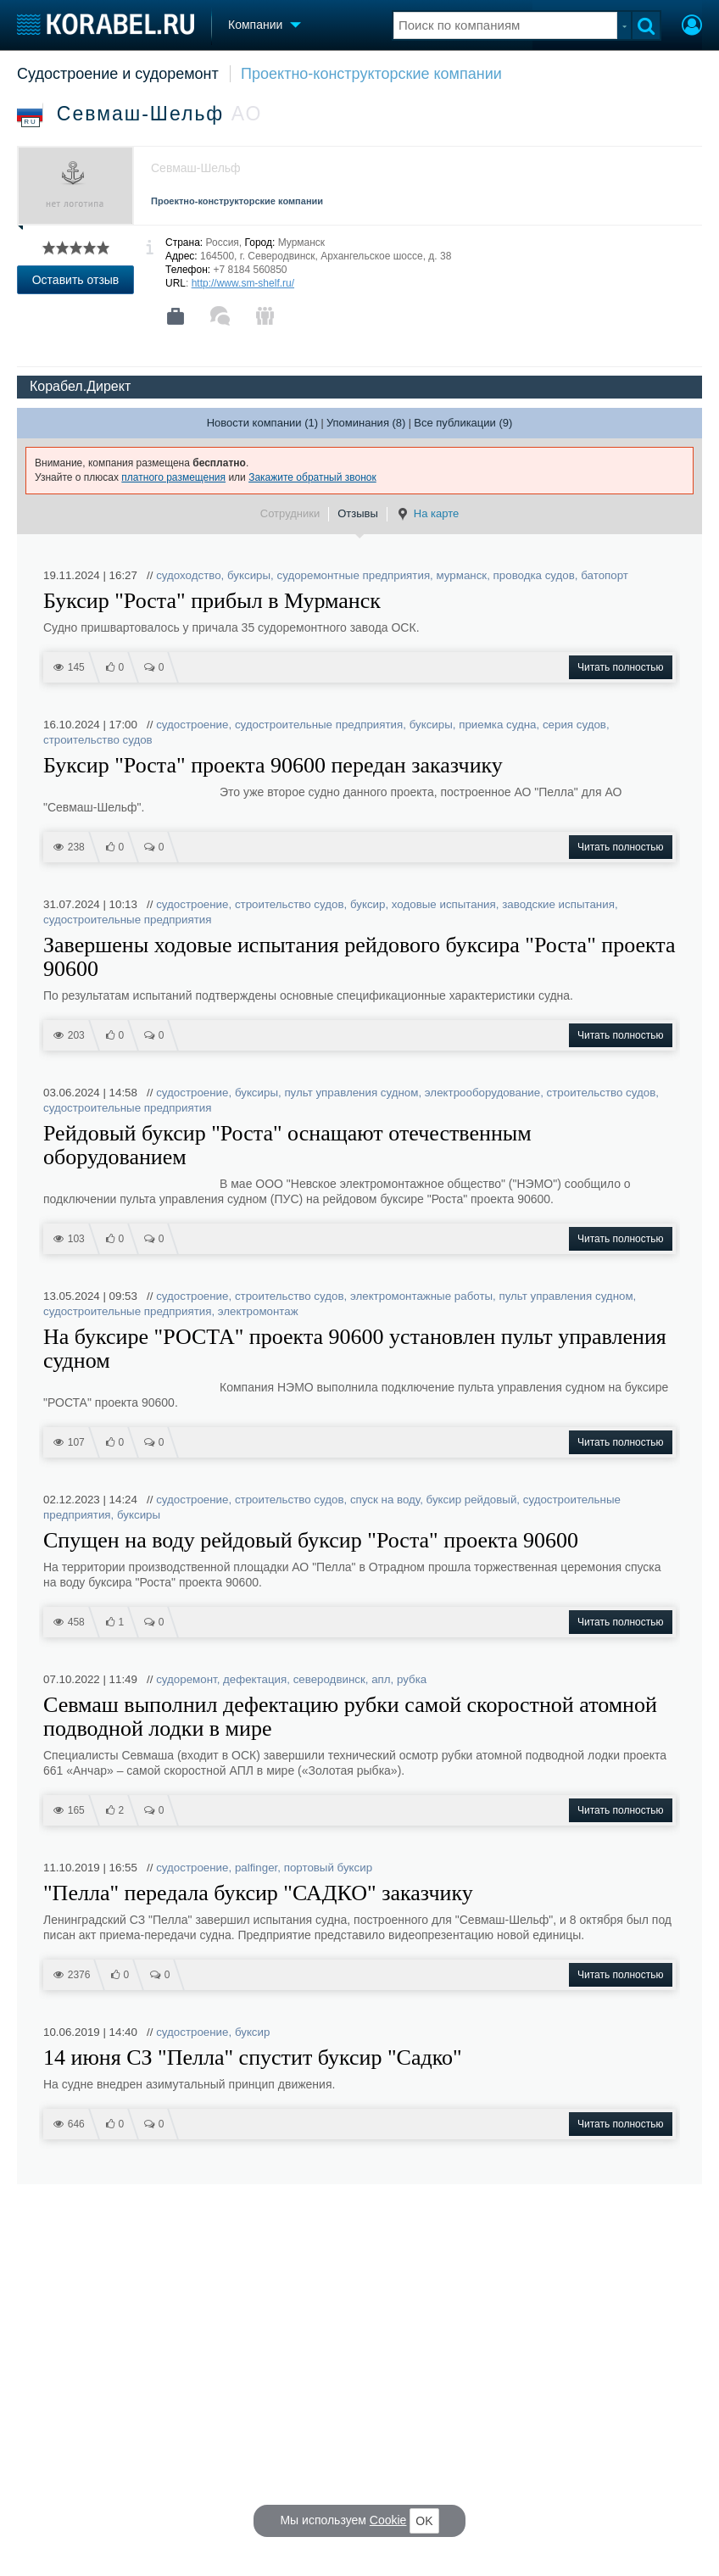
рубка (411, 1679)
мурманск (462, 575)
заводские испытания (558, 904)
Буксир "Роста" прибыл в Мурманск (212, 601)
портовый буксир (328, 1867)
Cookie (388, 2520)
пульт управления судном (351, 1092)
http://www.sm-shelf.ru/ (243, 283)
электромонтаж (258, 1311)
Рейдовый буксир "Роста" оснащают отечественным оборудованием (287, 1145)
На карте (427, 514)
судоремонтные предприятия (354, 575)
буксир (368, 904)
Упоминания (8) (366, 422)
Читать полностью (620, 667)
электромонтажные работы (421, 1296)
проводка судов (534, 575)
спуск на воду (385, 1499)
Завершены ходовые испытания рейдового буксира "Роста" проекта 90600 (359, 957)
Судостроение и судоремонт (118, 73)
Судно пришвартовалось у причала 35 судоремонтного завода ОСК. (231, 627)
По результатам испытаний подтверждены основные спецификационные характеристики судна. (308, 995)
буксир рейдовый (471, 1499)
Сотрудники (290, 513)
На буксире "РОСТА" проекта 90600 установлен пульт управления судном (354, 1349)
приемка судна (497, 724)
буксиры (248, 575)
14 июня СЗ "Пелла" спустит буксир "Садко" (252, 2058)
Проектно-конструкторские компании (371, 73)
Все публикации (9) (463, 422)
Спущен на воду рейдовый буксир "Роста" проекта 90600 (310, 1541)
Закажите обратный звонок (312, 477)
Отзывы (357, 513)
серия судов (574, 724)
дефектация (255, 1679)
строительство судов (98, 739)
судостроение (192, 724)
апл (380, 1679)
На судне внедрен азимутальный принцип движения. (189, 2084)
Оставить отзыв (76, 280)
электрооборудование (482, 1092)
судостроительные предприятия (319, 724)
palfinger (256, 1867)
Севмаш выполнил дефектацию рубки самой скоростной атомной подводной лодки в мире (350, 1717)
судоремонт (186, 1679)
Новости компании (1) (262, 422)
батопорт (604, 575)
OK (423, 2521)
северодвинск (329, 1679)
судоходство (188, 575)
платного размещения (173, 477)
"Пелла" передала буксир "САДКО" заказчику (258, 1893)
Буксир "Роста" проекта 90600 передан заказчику (273, 766)
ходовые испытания (444, 904)
